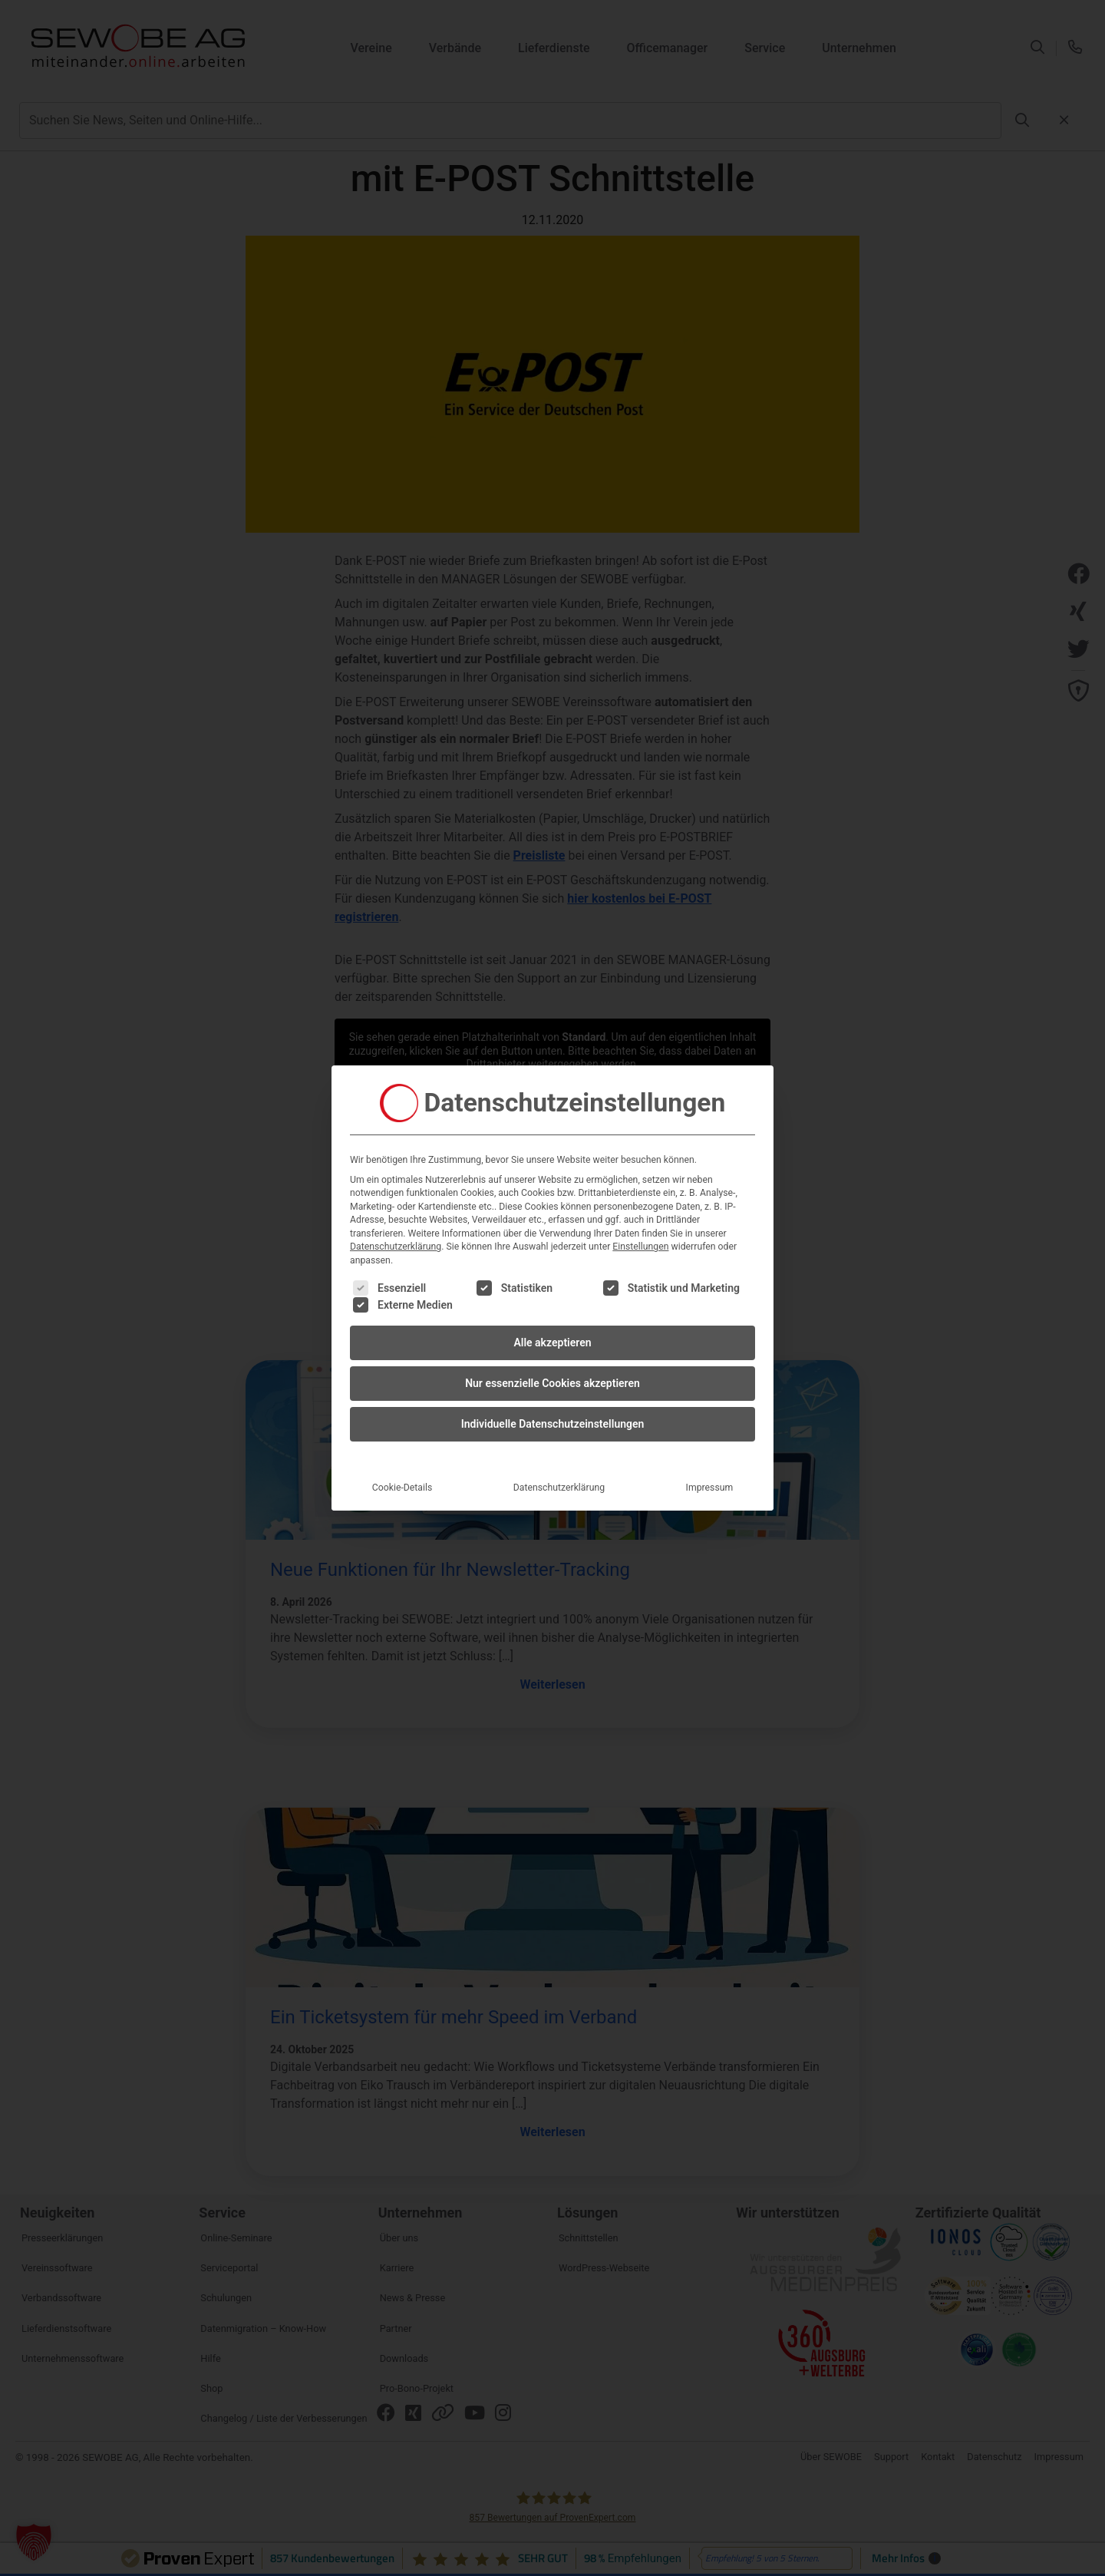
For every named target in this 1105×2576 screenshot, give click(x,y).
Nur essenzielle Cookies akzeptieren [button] (552, 1383)
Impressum (710, 1487)
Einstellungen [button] (640, 1246)
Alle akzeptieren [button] (552, 1342)
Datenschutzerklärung (395, 1246)
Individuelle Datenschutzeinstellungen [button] (553, 1424)
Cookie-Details (402, 1487)
